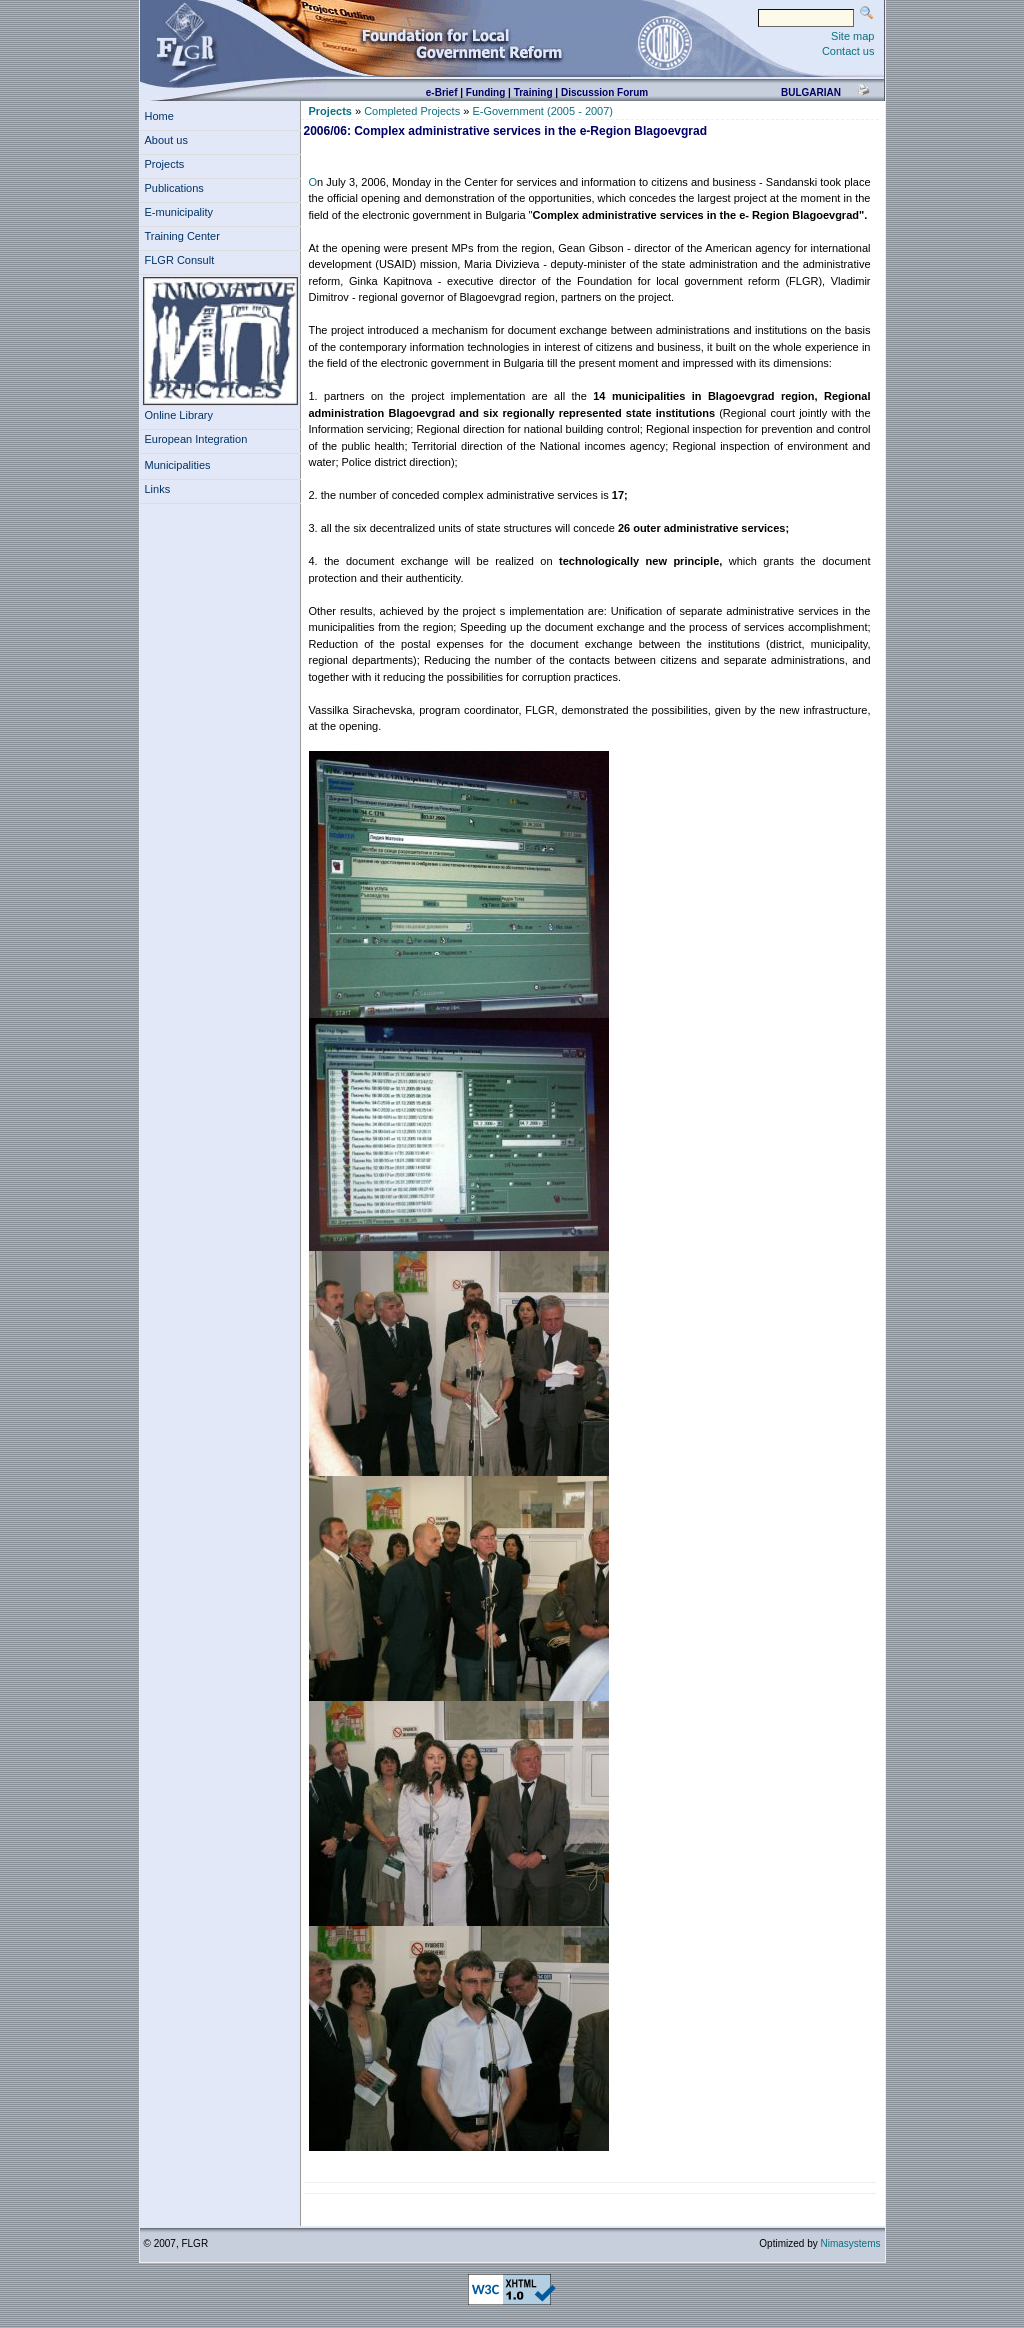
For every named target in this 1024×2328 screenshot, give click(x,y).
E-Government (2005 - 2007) (542, 111)
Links (161, 489)
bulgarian (811, 92)
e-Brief (442, 92)
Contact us (848, 51)
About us (170, 140)
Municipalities (178, 465)
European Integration (196, 439)
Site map (852, 36)
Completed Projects (412, 111)
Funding (485, 92)
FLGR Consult (183, 260)
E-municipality (182, 212)
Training (533, 92)
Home (159, 116)
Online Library (179, 415)
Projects (168, 164)
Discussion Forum (604, 92)
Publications (177, 188)
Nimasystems (850, 2243)
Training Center (186, 236)
